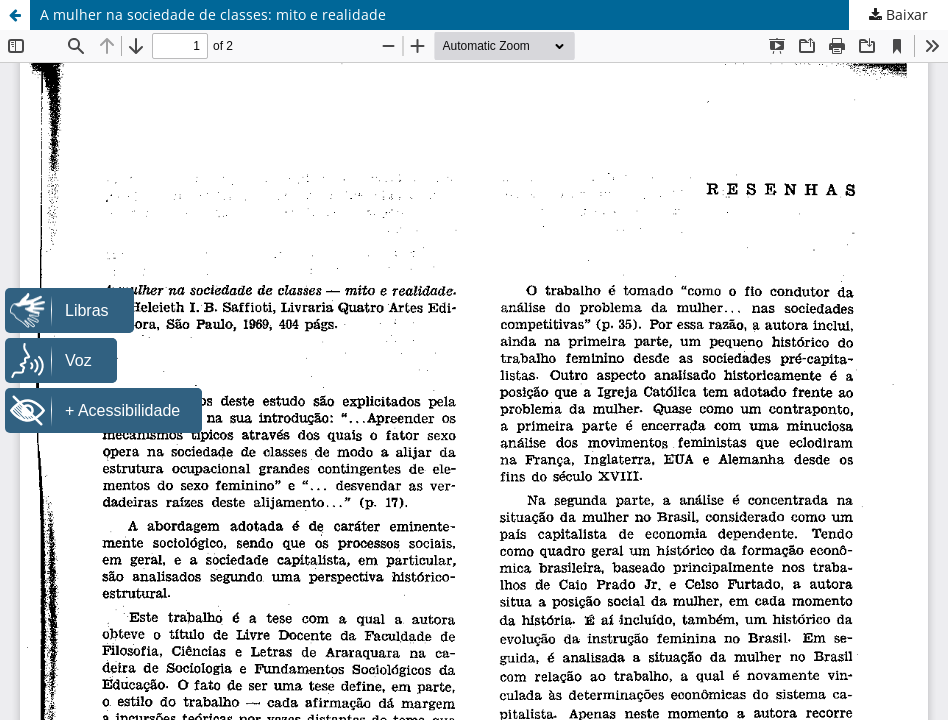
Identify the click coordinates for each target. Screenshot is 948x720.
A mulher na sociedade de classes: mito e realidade (213, 14)
